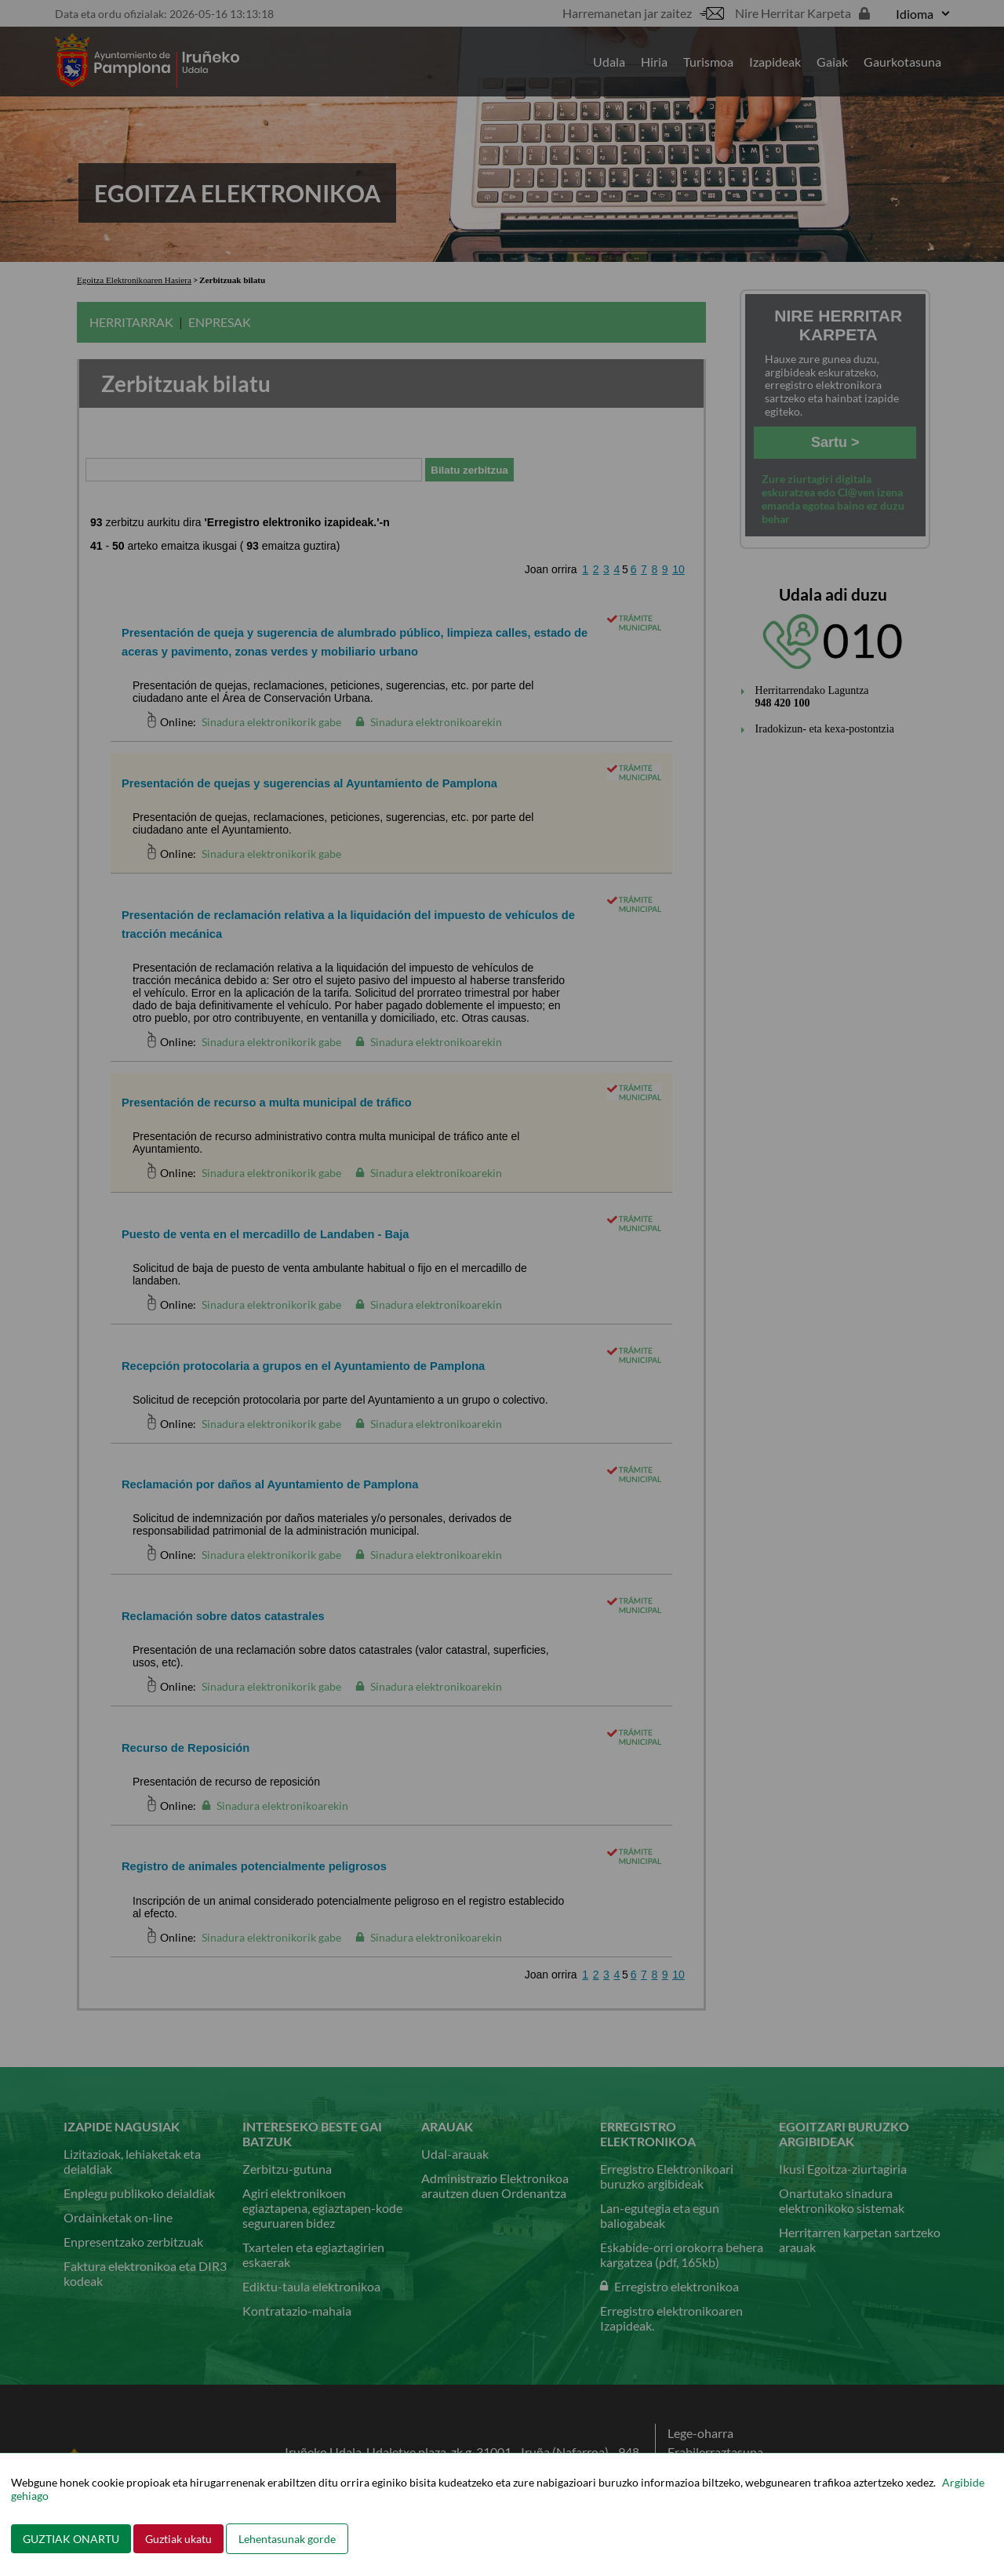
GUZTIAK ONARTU (71, 2538)
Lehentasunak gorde (287, 2538)
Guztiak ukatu (178, 2538)
